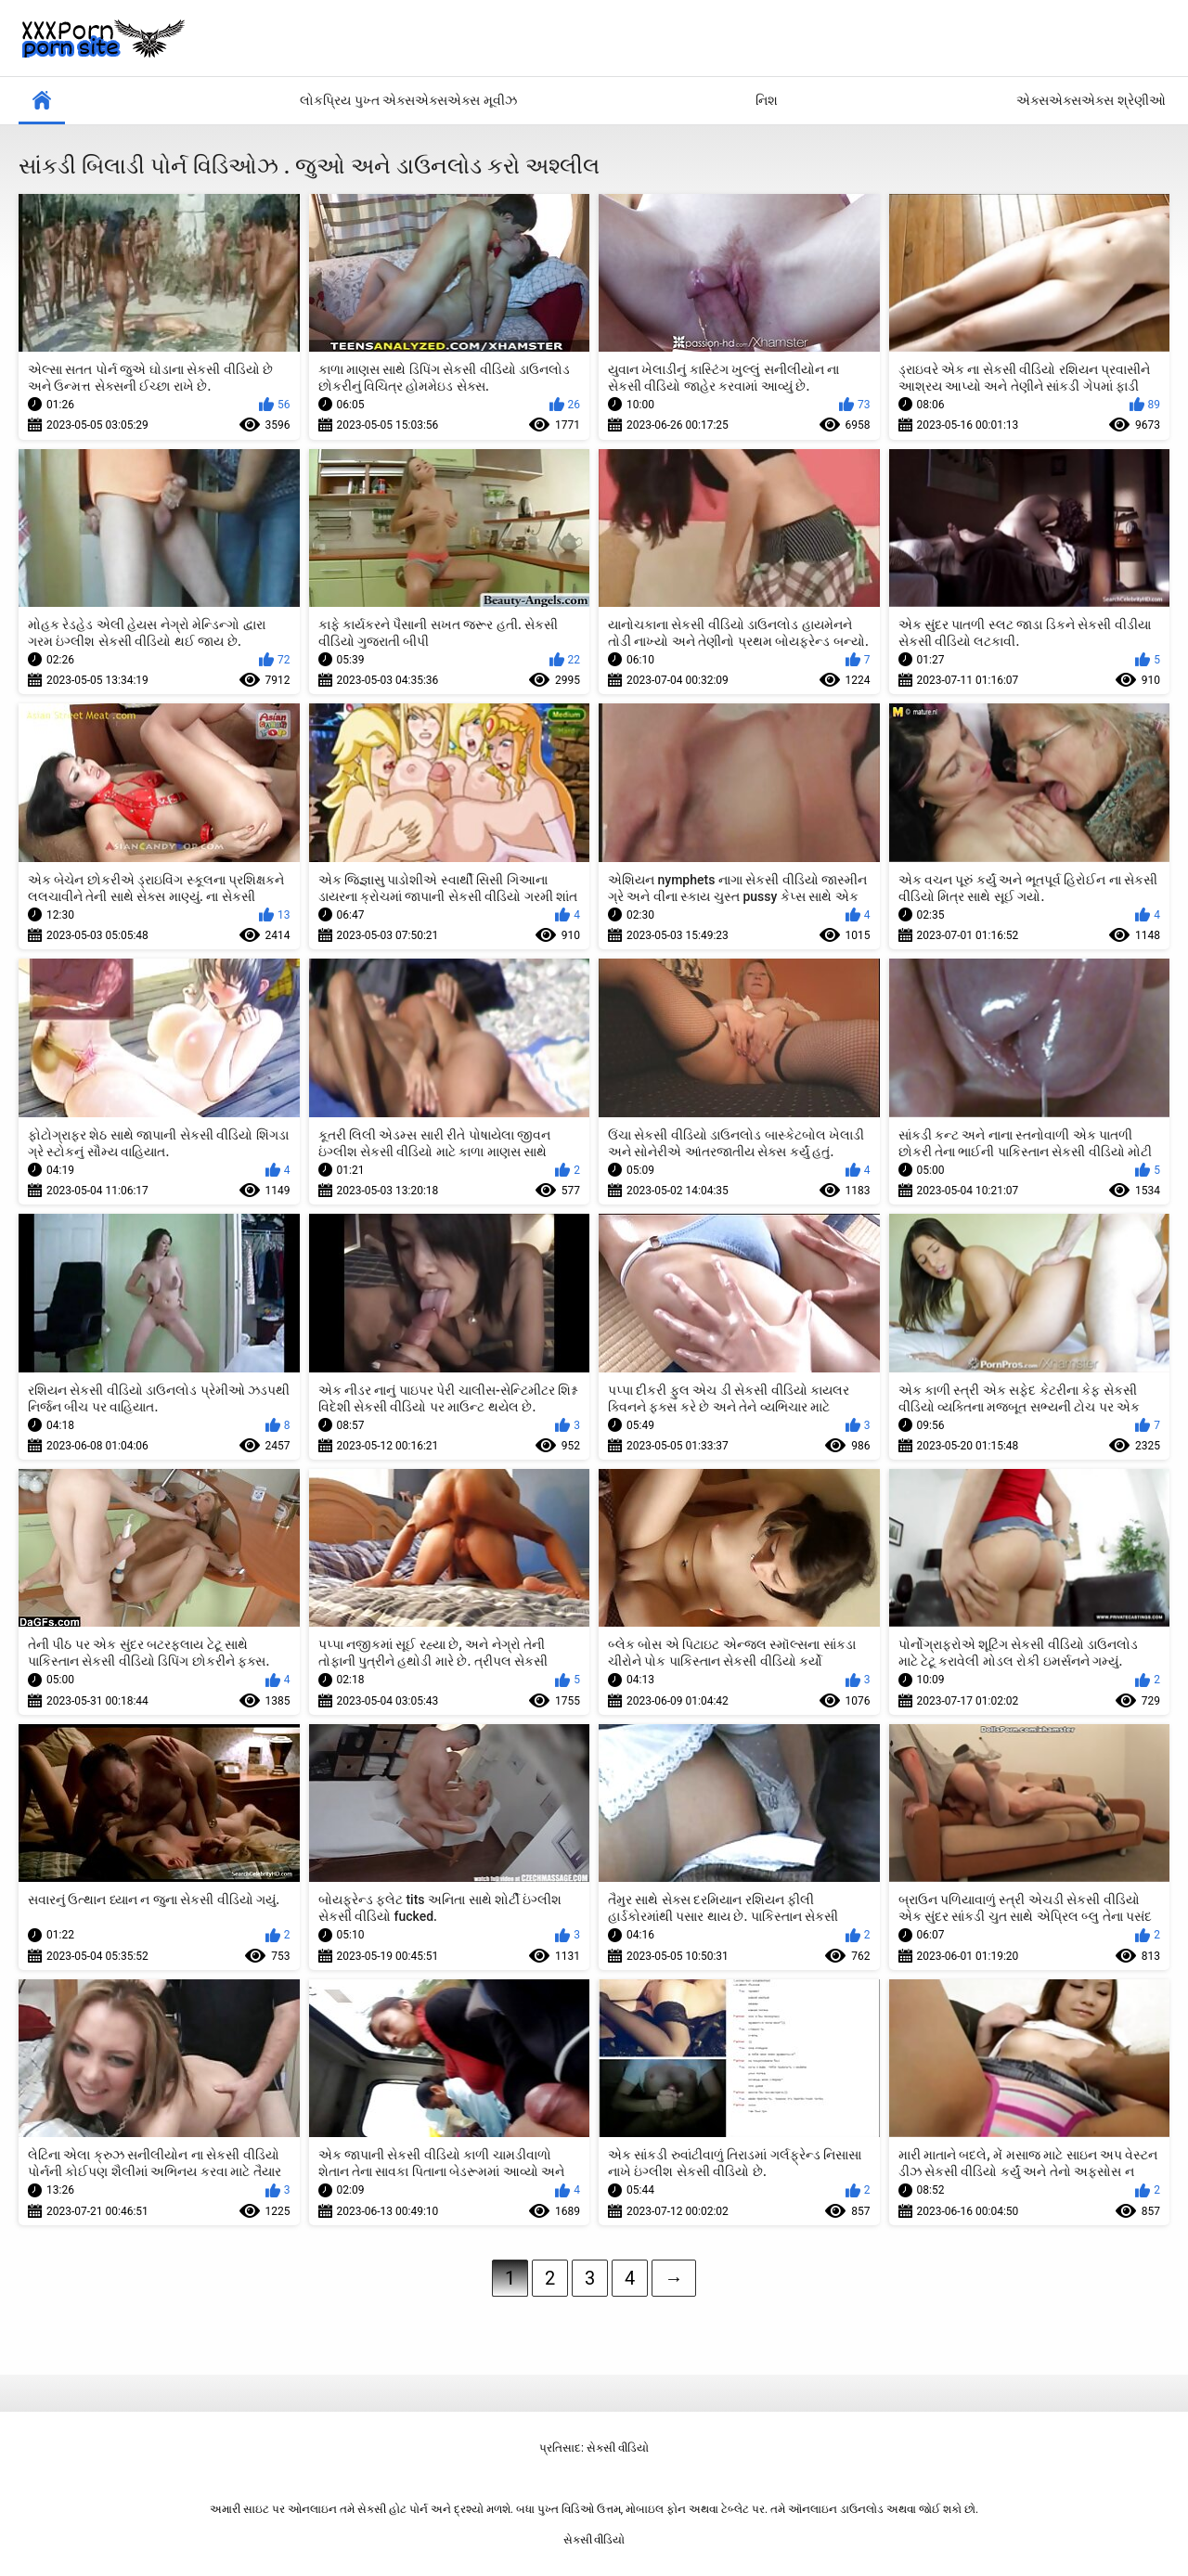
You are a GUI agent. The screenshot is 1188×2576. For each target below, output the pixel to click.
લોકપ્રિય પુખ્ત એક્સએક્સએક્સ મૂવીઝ (408, 100)
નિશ (766, 100)
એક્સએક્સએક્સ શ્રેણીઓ (1090, 100)
